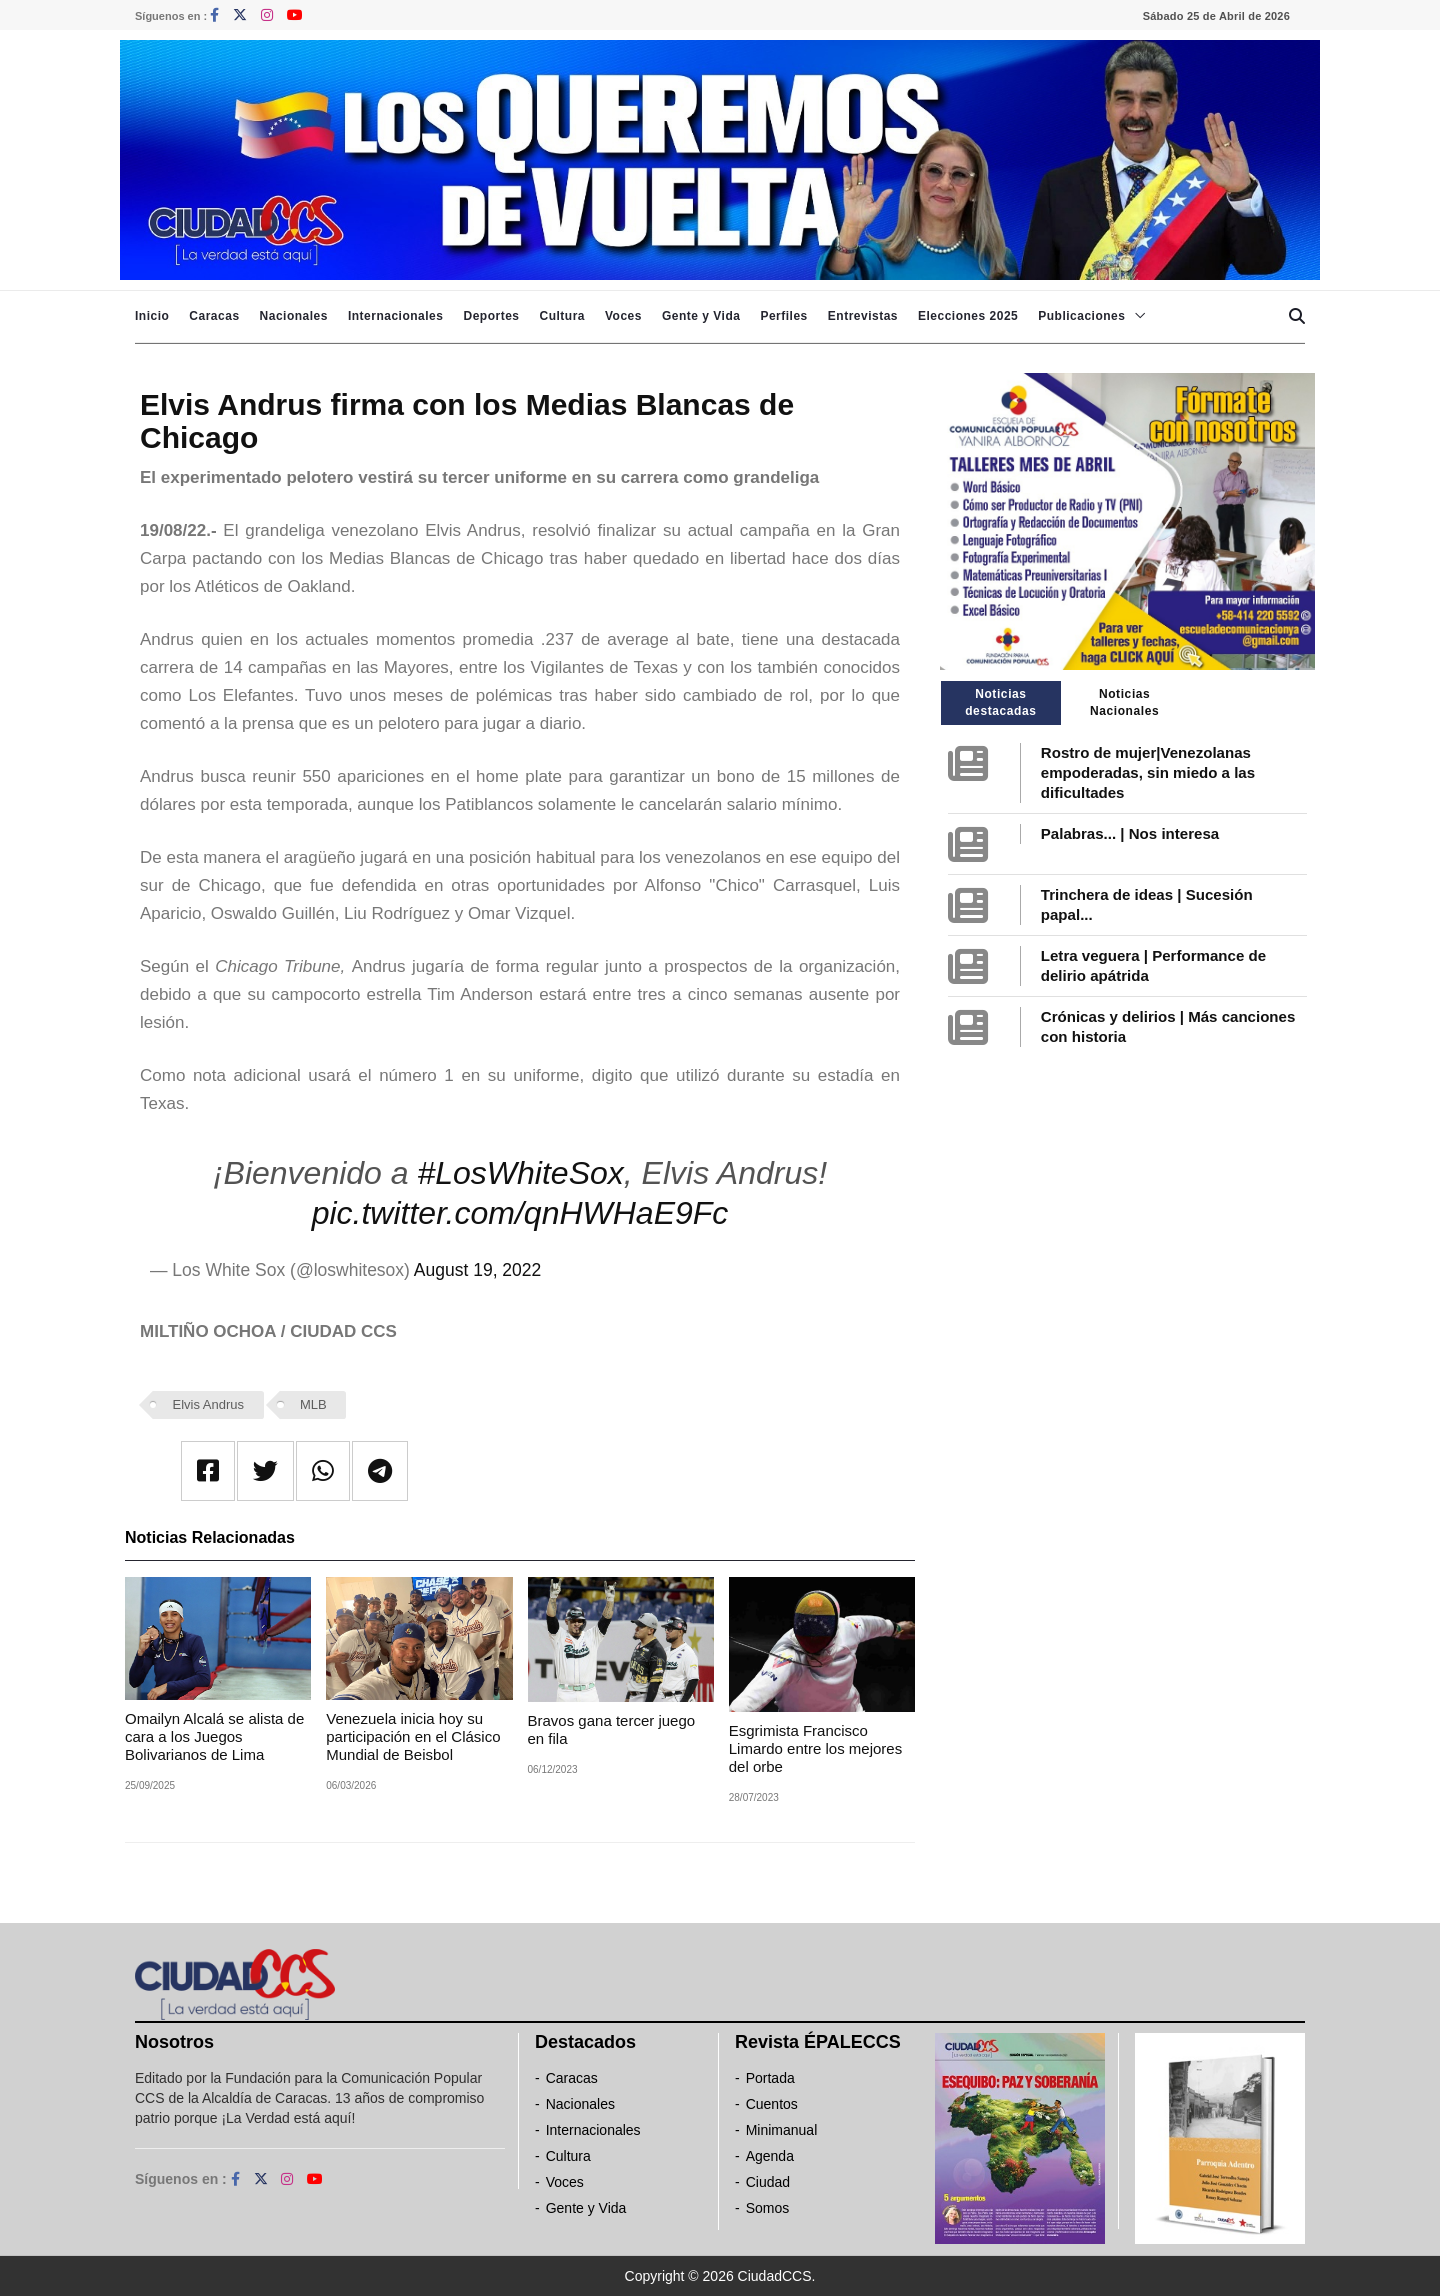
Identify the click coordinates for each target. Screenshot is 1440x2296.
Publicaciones (1081, 316)
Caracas (214, 316)
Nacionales (294, 316)
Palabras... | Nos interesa (1130, 833)
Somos (768, 2208)
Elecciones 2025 (968, 316)
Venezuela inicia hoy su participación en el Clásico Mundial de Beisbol (413, 1736)
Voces (623, 316)
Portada (770, 2078)
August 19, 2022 (477, 1270)
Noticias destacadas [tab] (1000, 702)
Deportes (491, 316)
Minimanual (782, 2130)
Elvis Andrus (209, 1404)
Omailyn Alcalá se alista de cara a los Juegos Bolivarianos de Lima (214, 1736)
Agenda (770, 2156)
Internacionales (396, 316)
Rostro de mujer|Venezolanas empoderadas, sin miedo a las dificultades (1148, 772)
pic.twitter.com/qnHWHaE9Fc (520, 1213)
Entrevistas (863, 316)
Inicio (152, 316)
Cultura (562, 316)
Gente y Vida (701, 316)
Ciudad (768, 2182)
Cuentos (772, 2104)
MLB (313, 1404)
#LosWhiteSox (520, 1173)
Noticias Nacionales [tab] (1124, 702)
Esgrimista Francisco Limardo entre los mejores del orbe (815, 1748)
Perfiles (783, 316)
